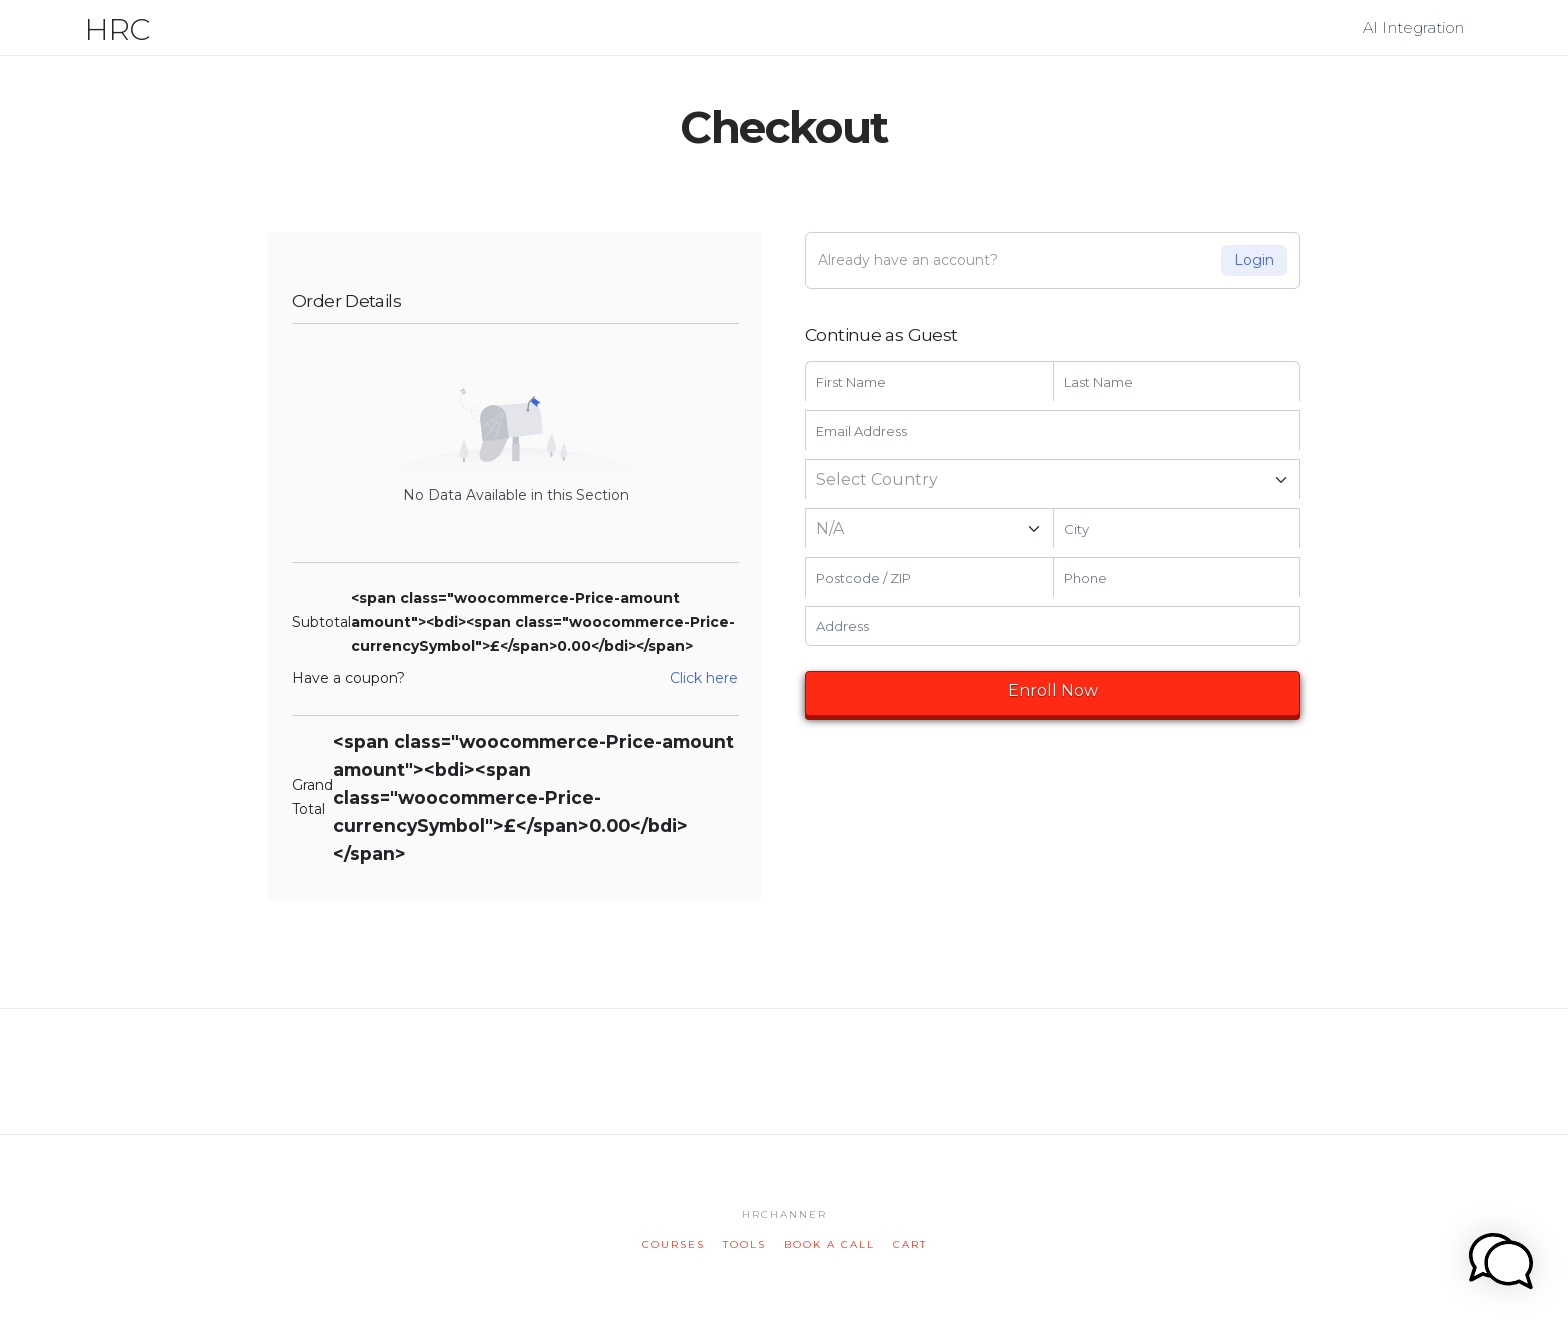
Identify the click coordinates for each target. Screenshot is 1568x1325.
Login (1254, 260)
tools (744, 1244)
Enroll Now (1053, 690)
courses (673, 1244)
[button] (1549, 19)
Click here (704, 678)
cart (910, 1244)
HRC (117, 30)
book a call (829, 1244)
